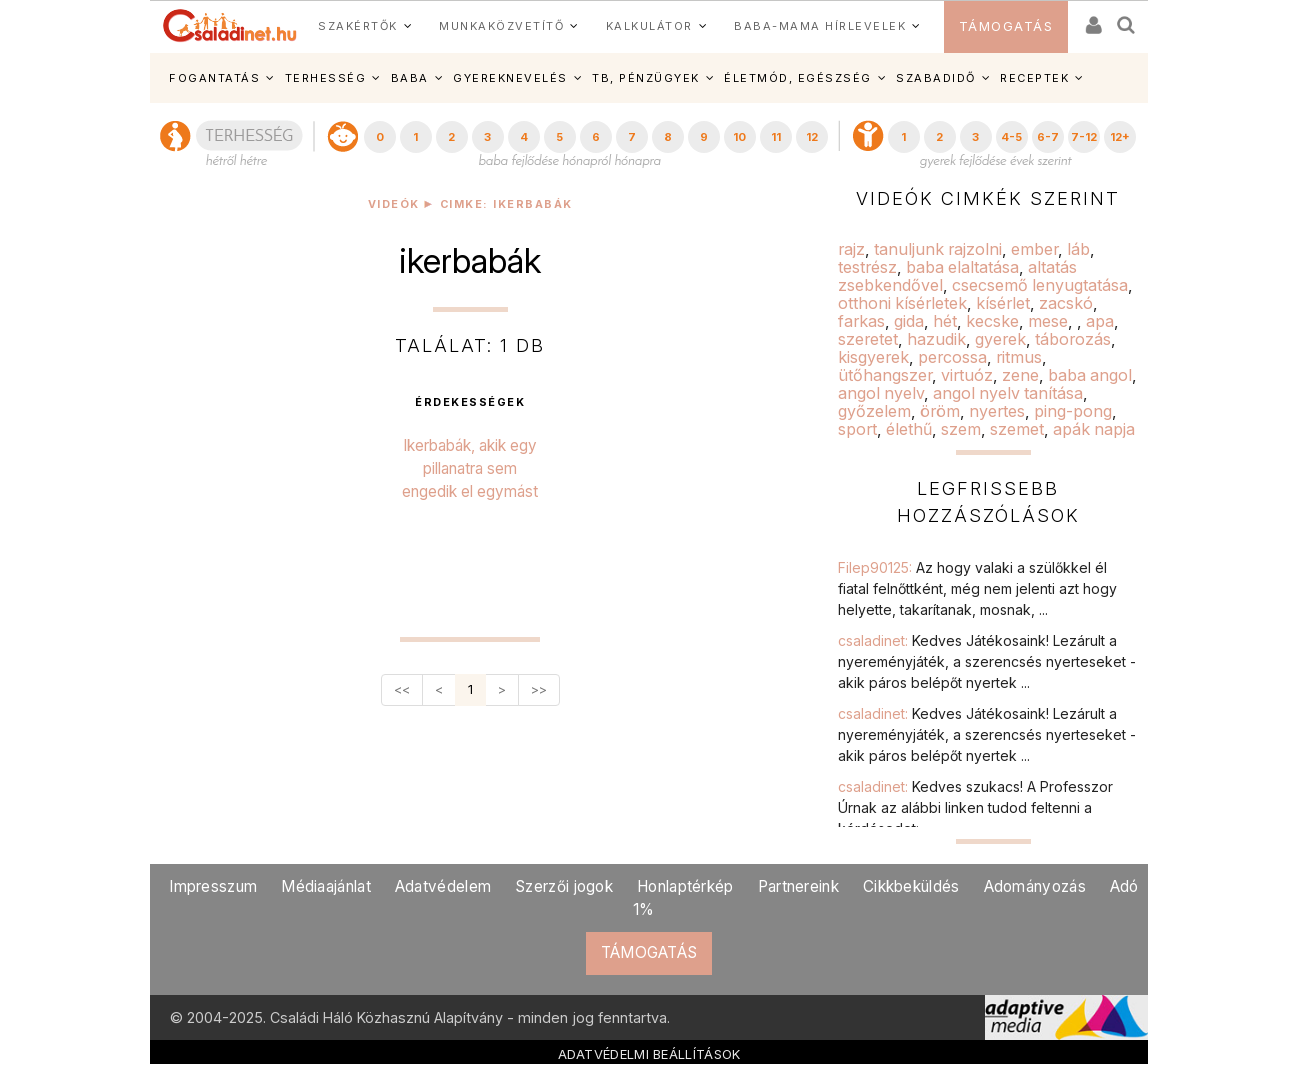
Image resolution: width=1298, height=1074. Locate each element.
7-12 (1084, 137)
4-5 (1011, 137)
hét (945, 321)
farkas (861, 321)
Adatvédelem (443, 886)
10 (739, 137)
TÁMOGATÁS (1006, 26)
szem (961, 429)
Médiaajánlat (326, 886)
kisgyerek (873, 357)
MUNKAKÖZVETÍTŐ (501, 26)
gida (909, 321)
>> (539, 689)
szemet (1017, 429)
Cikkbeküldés (911, 886)
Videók (394, 204)
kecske (992, 321)
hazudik (936, 339)
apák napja (1094, 429)
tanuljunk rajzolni (938, 249)
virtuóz (967, 375)
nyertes (997, 411)
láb (1078, 249)
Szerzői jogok (564, 886)
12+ (1120, 137)
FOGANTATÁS (214, 78)
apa (1100, 321)
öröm (940, 411)
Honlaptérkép (685, 886)
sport (857, 429)
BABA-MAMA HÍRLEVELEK (820, 26)
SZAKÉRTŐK (358, 26)
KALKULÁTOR (649, 26)
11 (776, 137)
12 (812, 137)
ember (1034, 249)
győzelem (874, 411)
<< (402, 689)
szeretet (868, 339)
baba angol (1090, 375)
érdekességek (470, 403)
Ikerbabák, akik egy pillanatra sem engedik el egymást (470, 468)
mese (1048, 321)
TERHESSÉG (326, 78)
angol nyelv (881, 393)
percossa (952, 357)
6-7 (1048, 137)
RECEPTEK (1034, 78)
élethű (909, 429)
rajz (851, 249)
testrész (867, 267)
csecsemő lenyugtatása (1040, 285)
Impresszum (213, 886)
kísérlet (1003, 303)
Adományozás (1035, 886)
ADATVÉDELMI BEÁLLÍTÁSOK (649, 1054)
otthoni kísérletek (902, 303)
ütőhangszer (885, 375)
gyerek (1000, 339)
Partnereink (798, 886)
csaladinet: (987, 661)
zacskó (1066, 303)
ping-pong (1073, 411)
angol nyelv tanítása (1008, 393)
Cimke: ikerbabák (506, 204)
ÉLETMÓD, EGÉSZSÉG (798, 78)
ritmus (1019, 357)
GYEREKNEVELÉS (510, 78)
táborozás (1073, 339)
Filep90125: (977, 588)
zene (1020, 375)
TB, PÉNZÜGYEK (646, 78)
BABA (410, 78)
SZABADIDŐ (936, 78)
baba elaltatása (962, 267)
